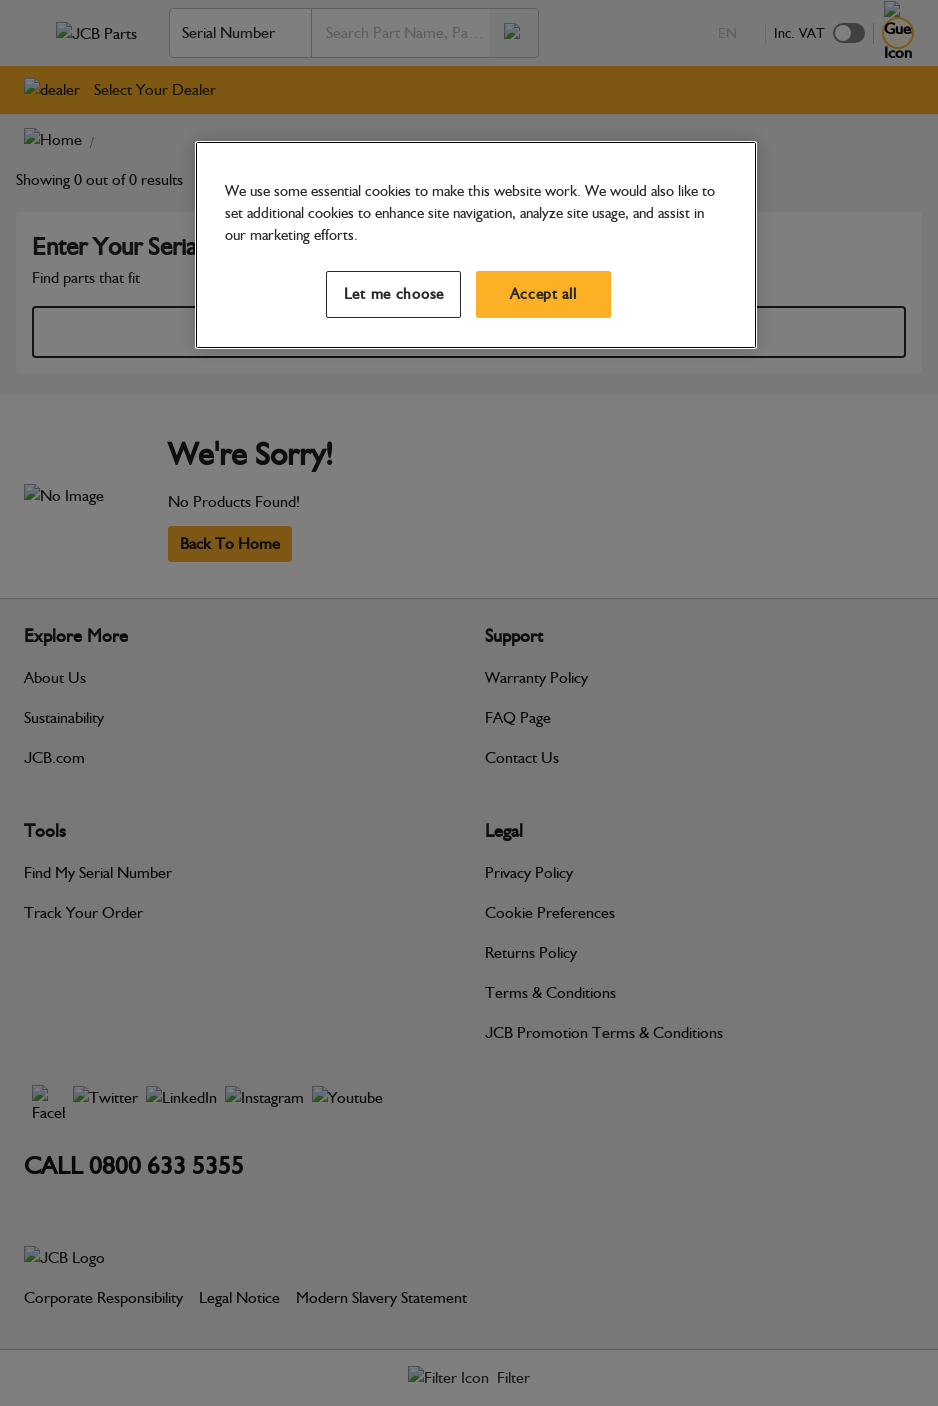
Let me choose (394, 294)
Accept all (543, 294)
